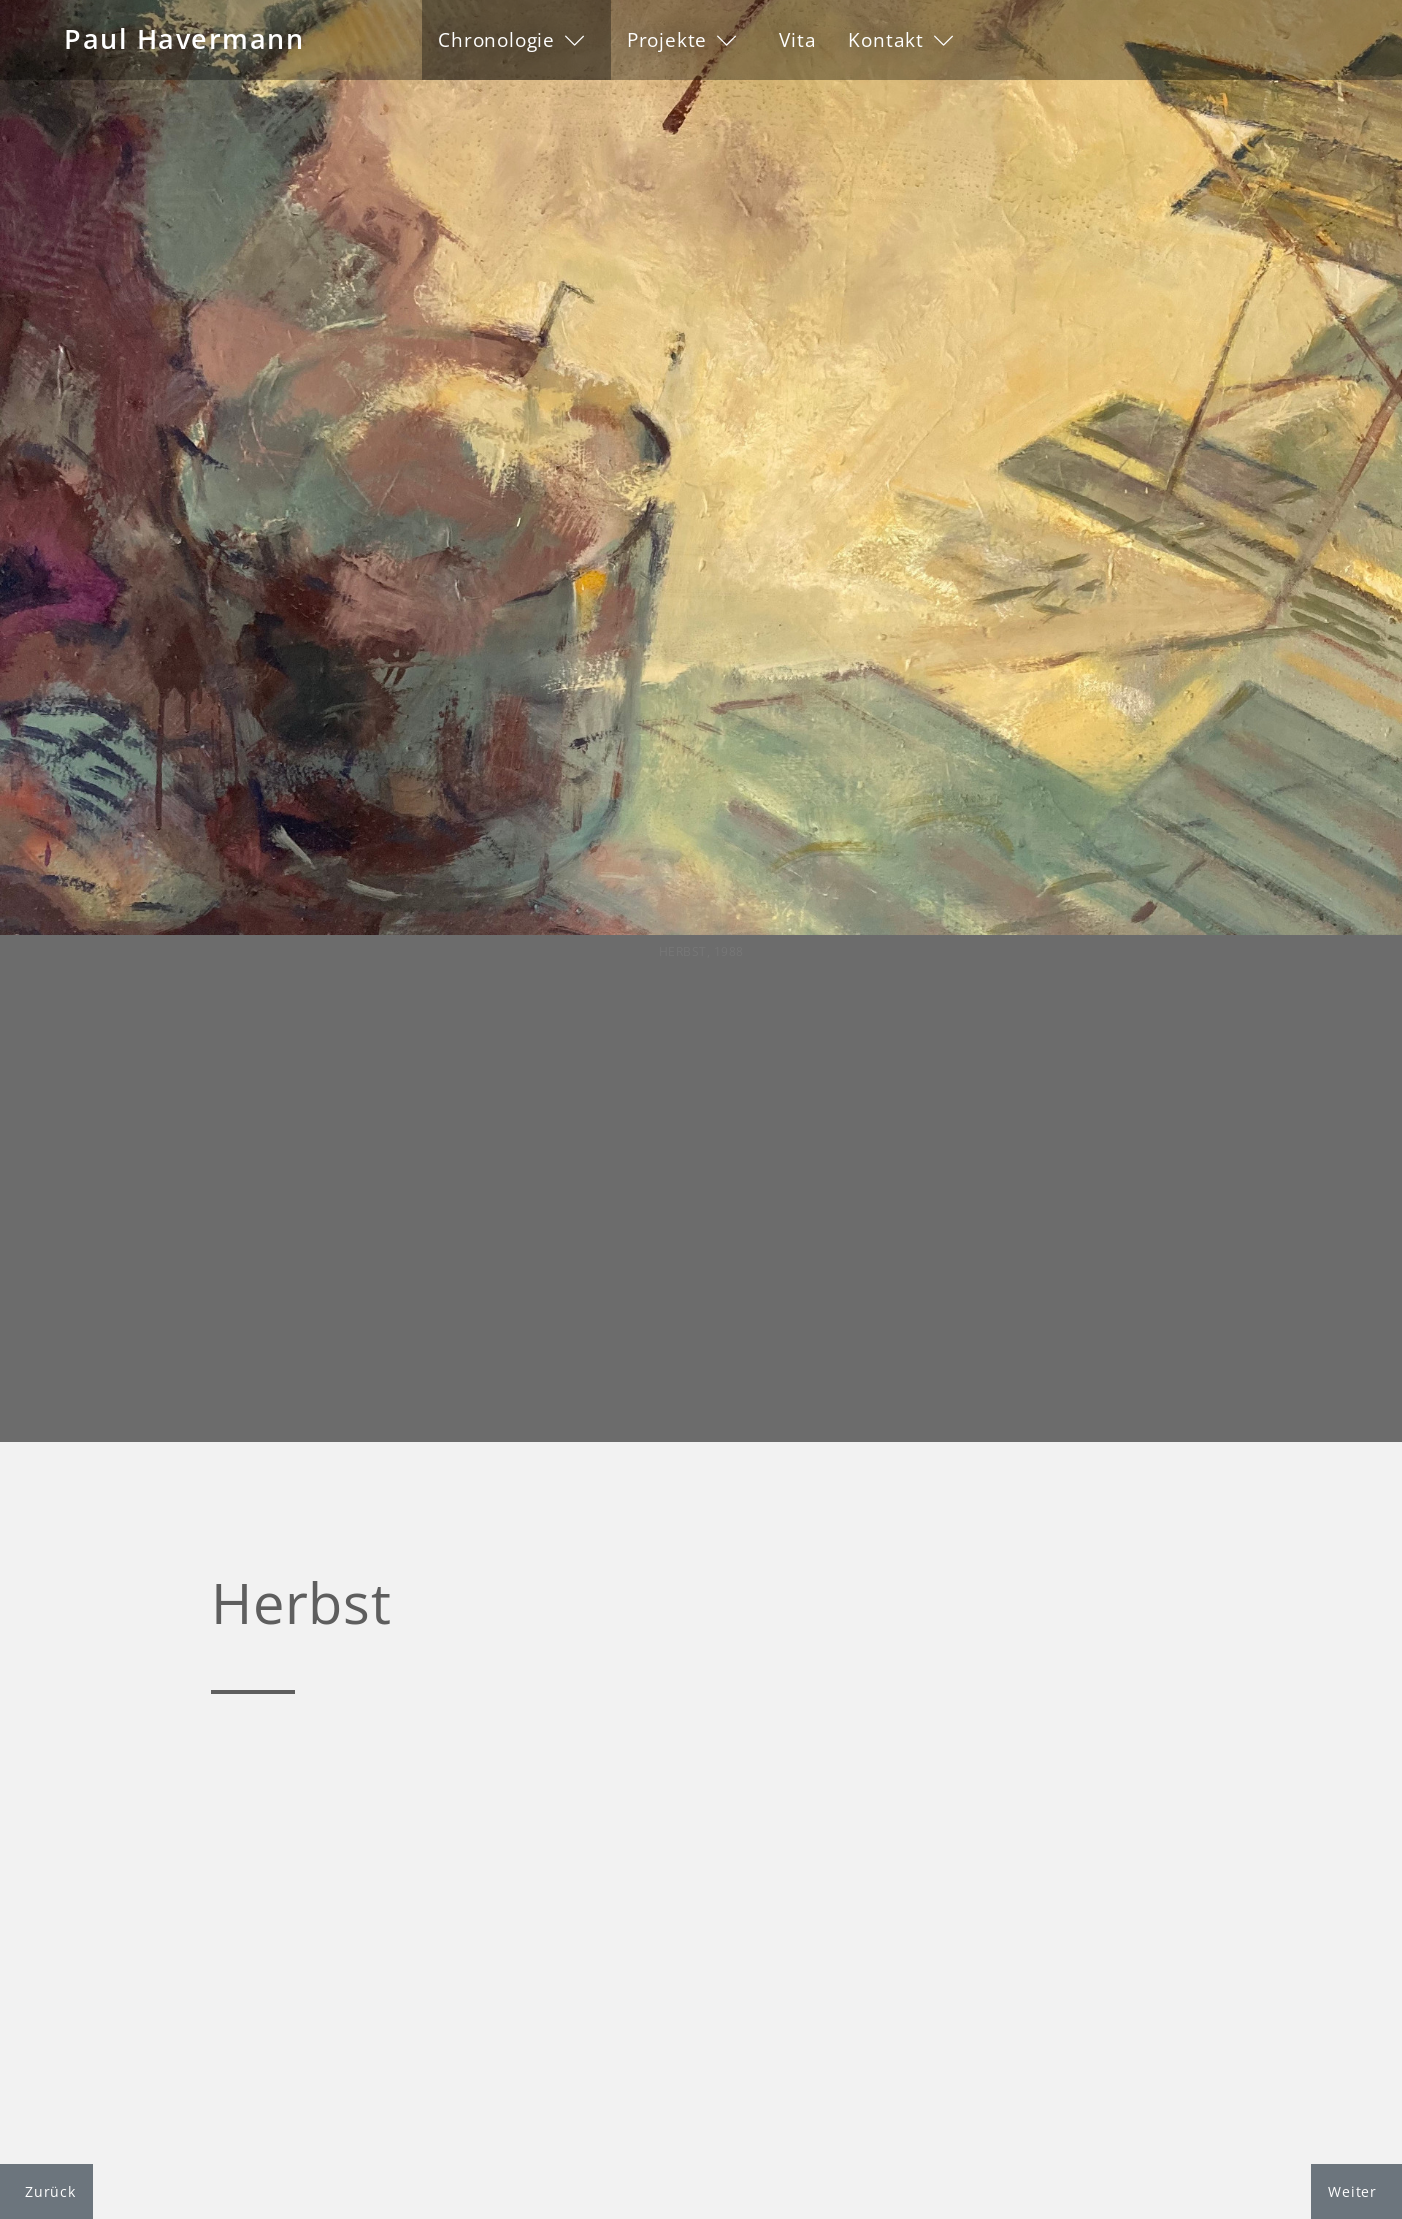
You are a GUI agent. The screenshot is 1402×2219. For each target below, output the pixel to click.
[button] (516, 40)
